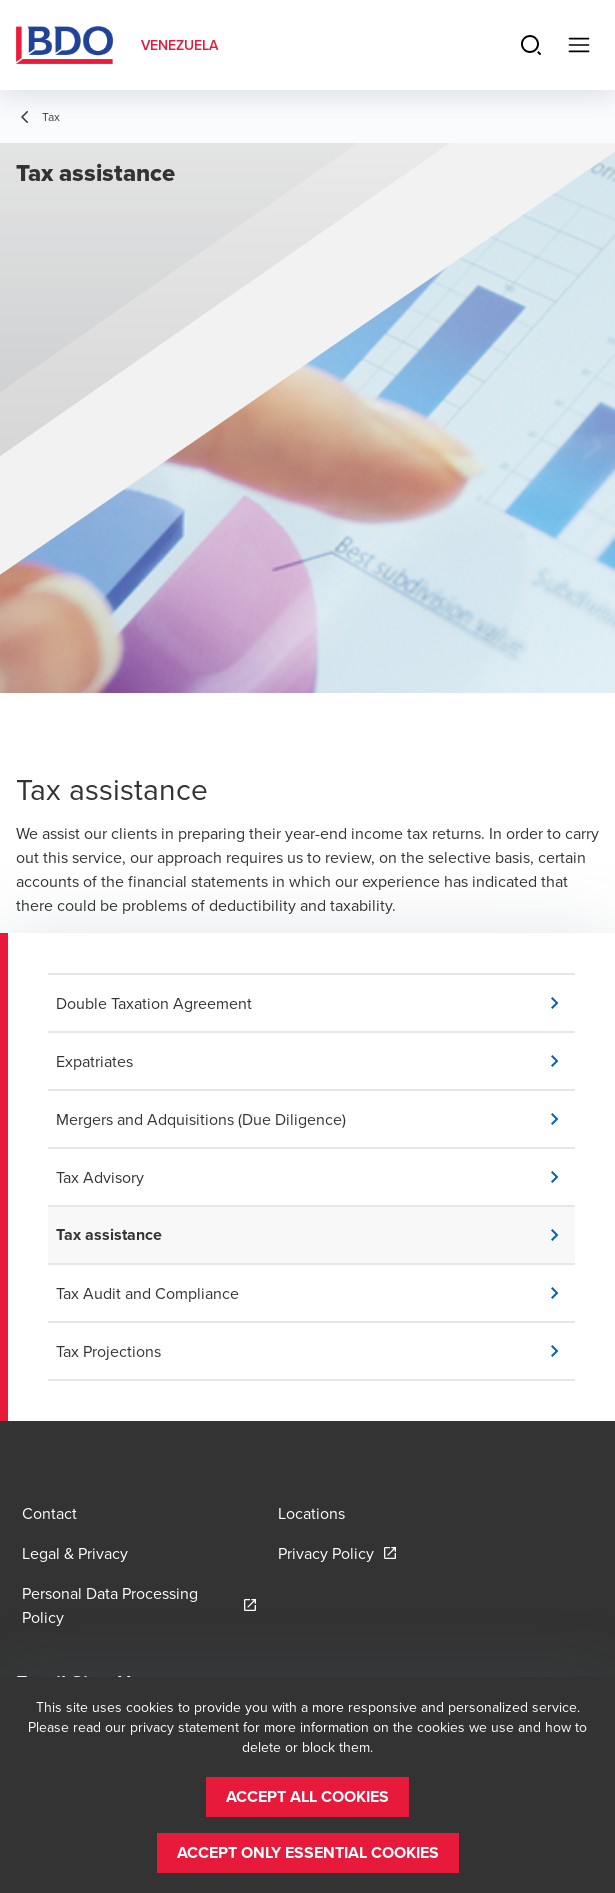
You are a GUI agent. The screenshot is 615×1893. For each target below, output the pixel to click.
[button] (315, 1003)
